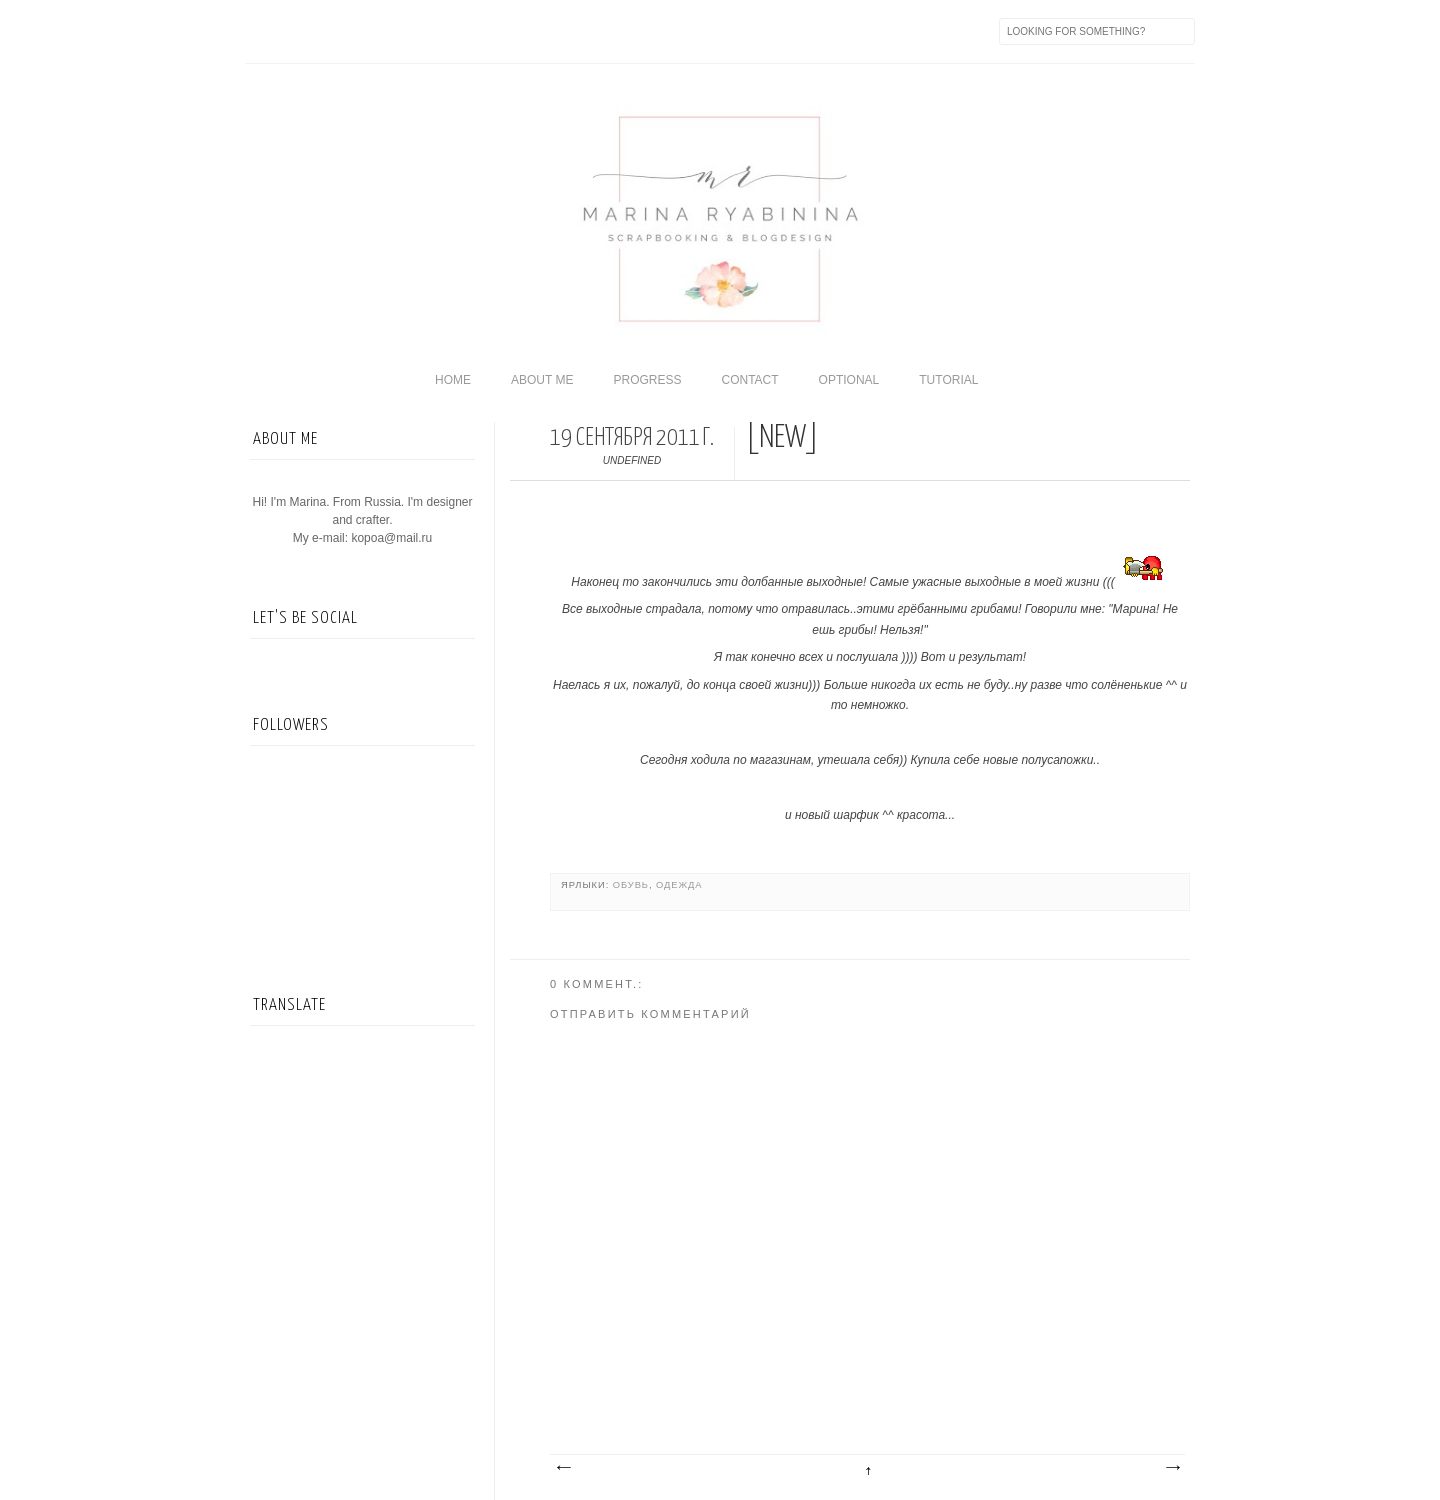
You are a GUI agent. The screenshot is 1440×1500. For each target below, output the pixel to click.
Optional (849, 380)
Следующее (563, 1468)
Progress (647, 380)
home (453, 380)
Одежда (679, 885)
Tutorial (948, 380)
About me (542, 380)
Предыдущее (1172, 1468)
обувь (631, 885)
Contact (749, 380)
